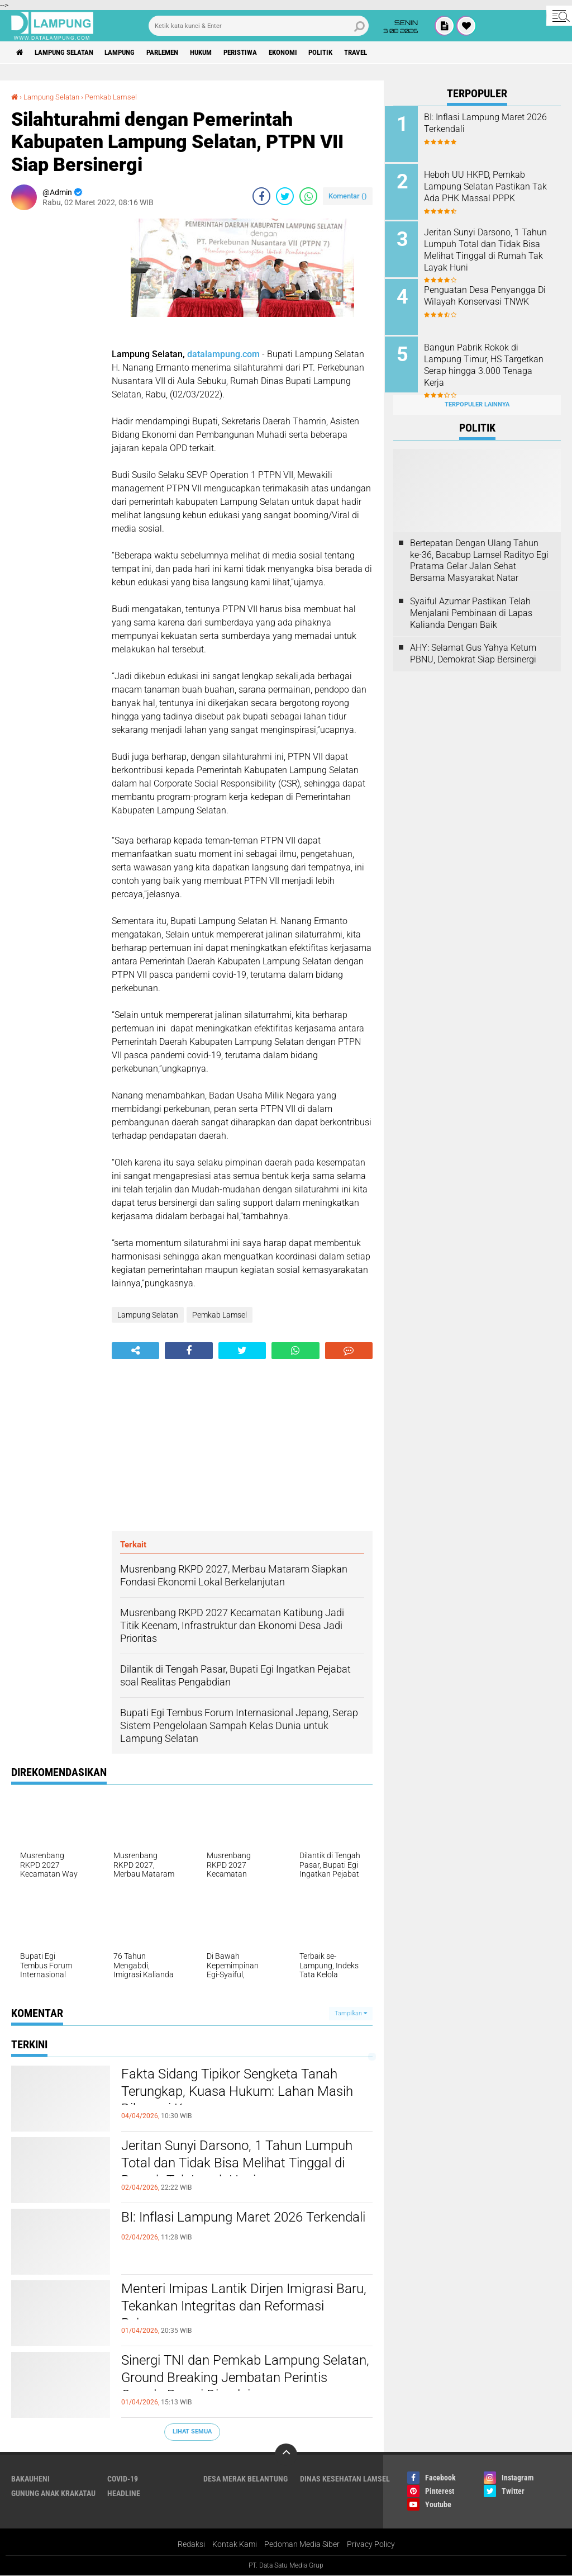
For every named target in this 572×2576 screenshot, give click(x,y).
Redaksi (191, 2544)
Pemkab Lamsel (117, 96)
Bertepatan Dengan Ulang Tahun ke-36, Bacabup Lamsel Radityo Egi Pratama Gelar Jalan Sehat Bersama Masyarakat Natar (479, 553)
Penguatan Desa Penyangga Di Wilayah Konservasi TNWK (489, 292)
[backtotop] (286, 2455)
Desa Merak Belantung (245, 2478)
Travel (390, 52)
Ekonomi (310, 52)
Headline (123, 2493)
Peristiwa (264, 52)
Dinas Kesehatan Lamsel (345, 2478)
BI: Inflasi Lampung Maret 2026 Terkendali (219, 2227)
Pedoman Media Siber (302, 2544)
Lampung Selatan (69, 52)
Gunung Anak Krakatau (53, 2493)
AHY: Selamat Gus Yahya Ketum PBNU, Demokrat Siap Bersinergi (473, 647)
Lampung (130, 52)
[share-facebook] (261, 196)
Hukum (220, 52)
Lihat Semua (192, 2431)
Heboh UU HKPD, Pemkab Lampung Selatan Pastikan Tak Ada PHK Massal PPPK (486, 185)
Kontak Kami (234, 2544)
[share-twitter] (285, 196)
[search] (259, 26)
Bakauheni (30, 2478)
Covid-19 (122, 2478)
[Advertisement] (56, 386)
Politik (352, 52)
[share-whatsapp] (308, 196)
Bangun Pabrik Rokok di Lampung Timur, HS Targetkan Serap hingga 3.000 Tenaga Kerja (492, 360)
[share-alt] (135, 1350)
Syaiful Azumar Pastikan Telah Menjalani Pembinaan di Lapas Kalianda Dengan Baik (471, 606)
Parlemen (178, 52)
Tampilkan (351, 2013)
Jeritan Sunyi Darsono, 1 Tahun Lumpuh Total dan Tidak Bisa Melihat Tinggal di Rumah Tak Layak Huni (246, 2165)
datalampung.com (223, 354)
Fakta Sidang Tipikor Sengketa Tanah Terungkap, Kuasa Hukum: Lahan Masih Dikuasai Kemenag (246, 2093)
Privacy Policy (371, 2544)
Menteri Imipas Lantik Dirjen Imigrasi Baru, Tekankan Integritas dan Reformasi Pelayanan (236, 2308)
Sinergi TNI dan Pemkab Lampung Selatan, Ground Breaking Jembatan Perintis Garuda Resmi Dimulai (234, 2379)
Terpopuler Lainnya (477, 397)
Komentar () (347, 196)
